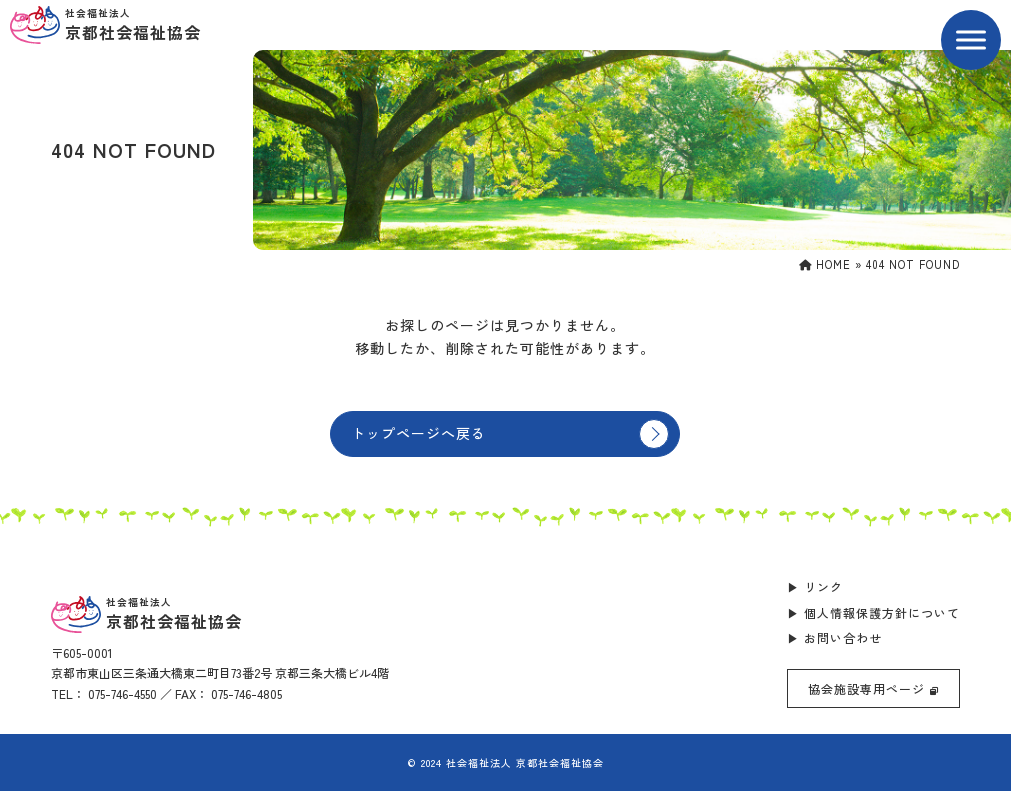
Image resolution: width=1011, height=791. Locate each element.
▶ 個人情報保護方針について (873, 612)
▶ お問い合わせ (834, 637)
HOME (825, 264)
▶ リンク (815, 586)
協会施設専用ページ (873, 688)
